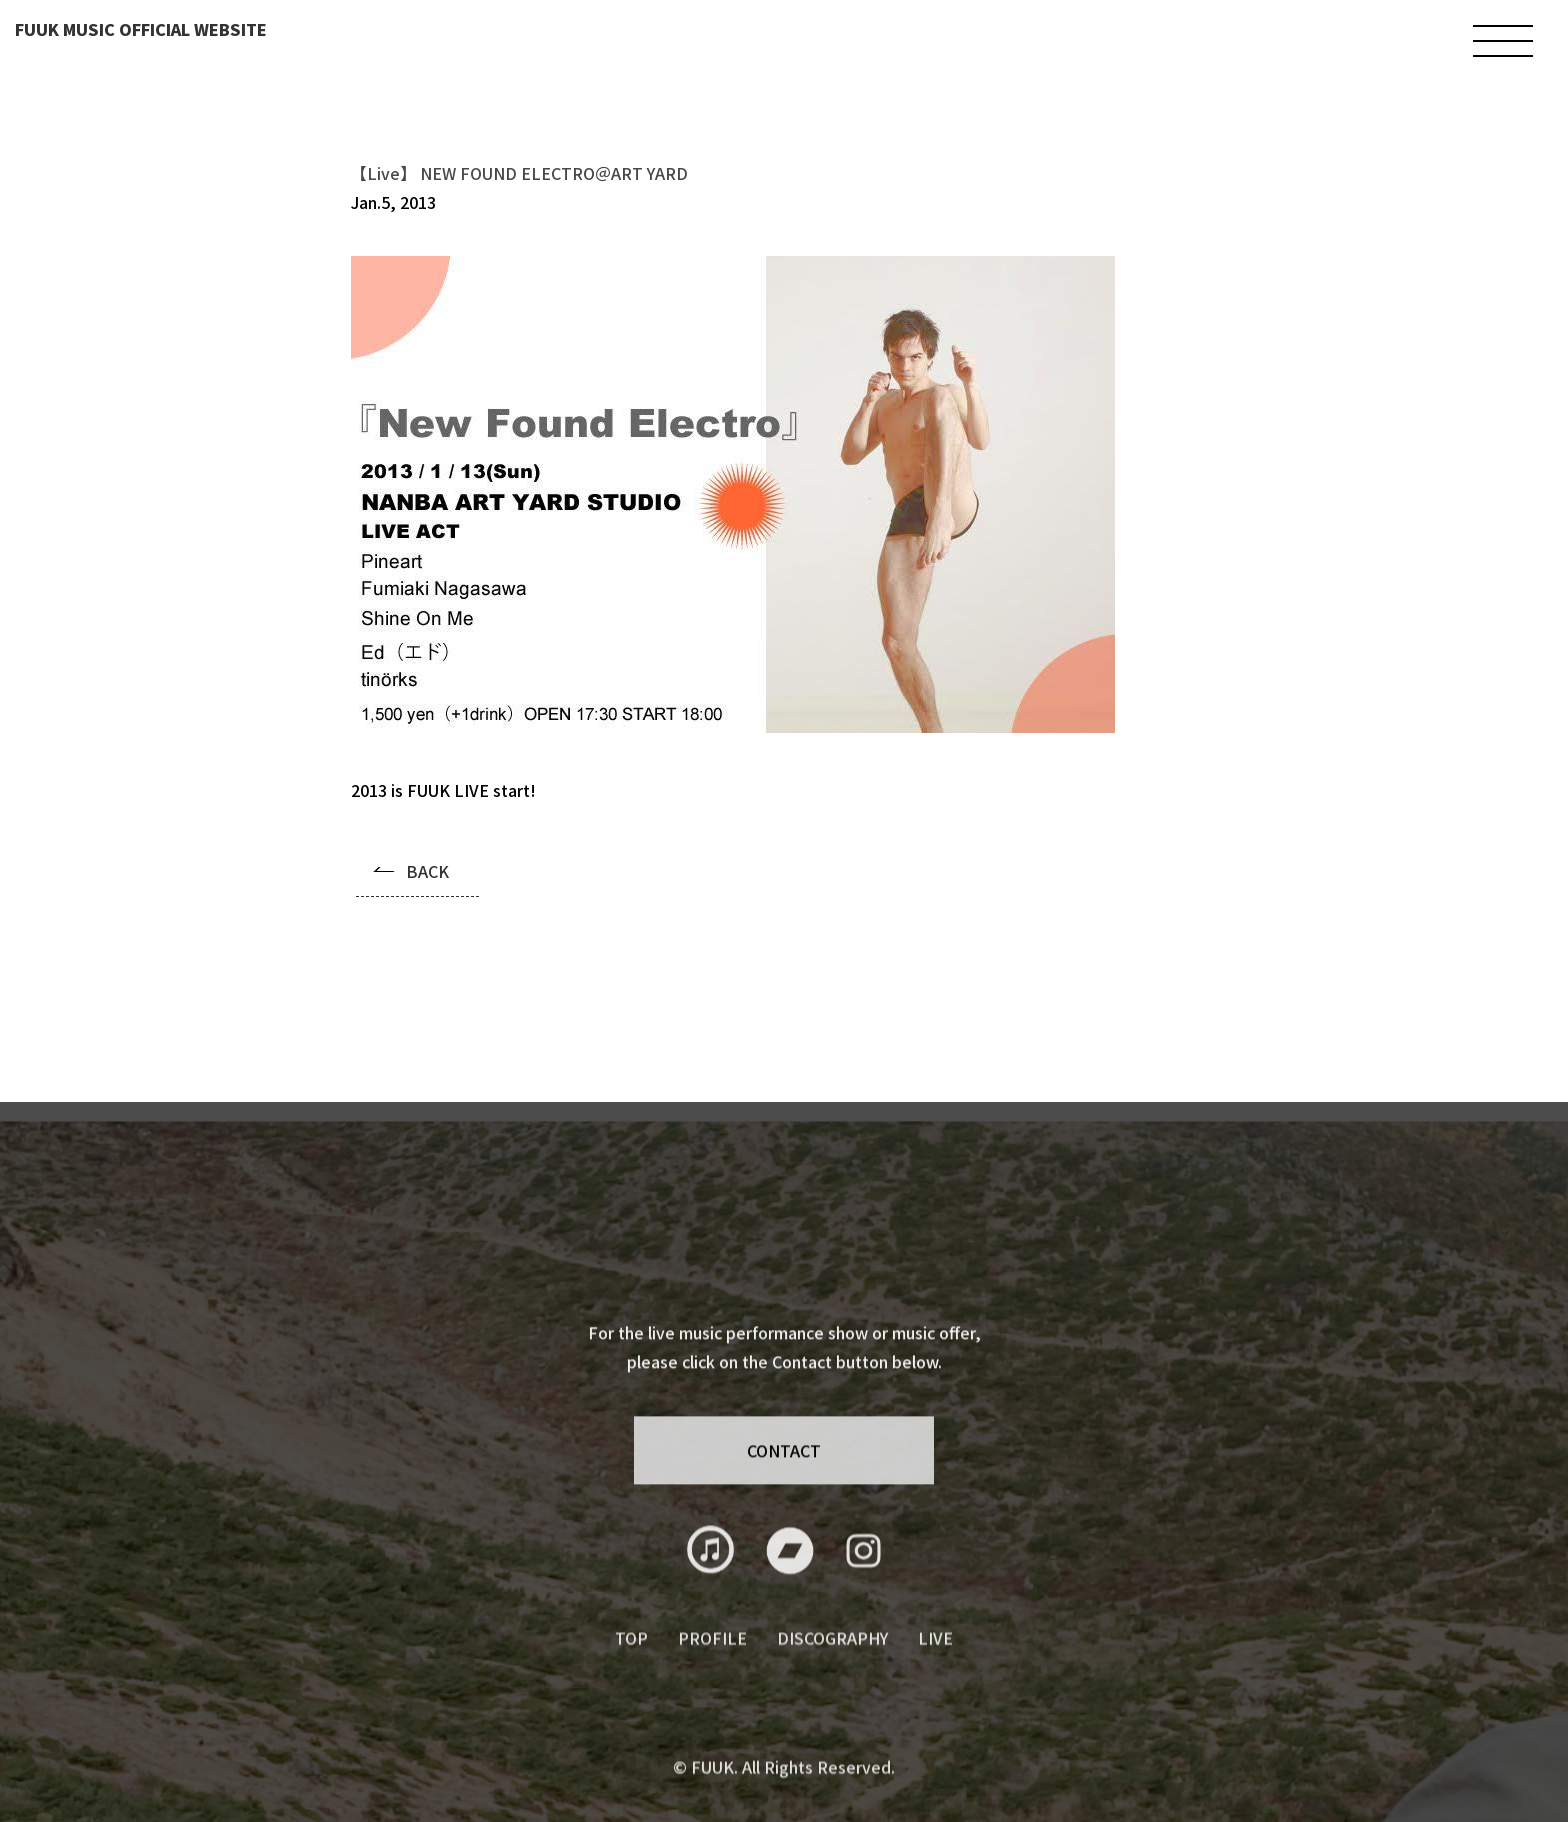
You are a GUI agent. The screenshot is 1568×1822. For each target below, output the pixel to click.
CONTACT (784, 1462)
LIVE (935, 1662)
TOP (631, 1662)
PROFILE (712, 1662)
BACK (427, 871)
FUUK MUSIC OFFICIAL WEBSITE (141, 29)
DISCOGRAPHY (832, 1662)
